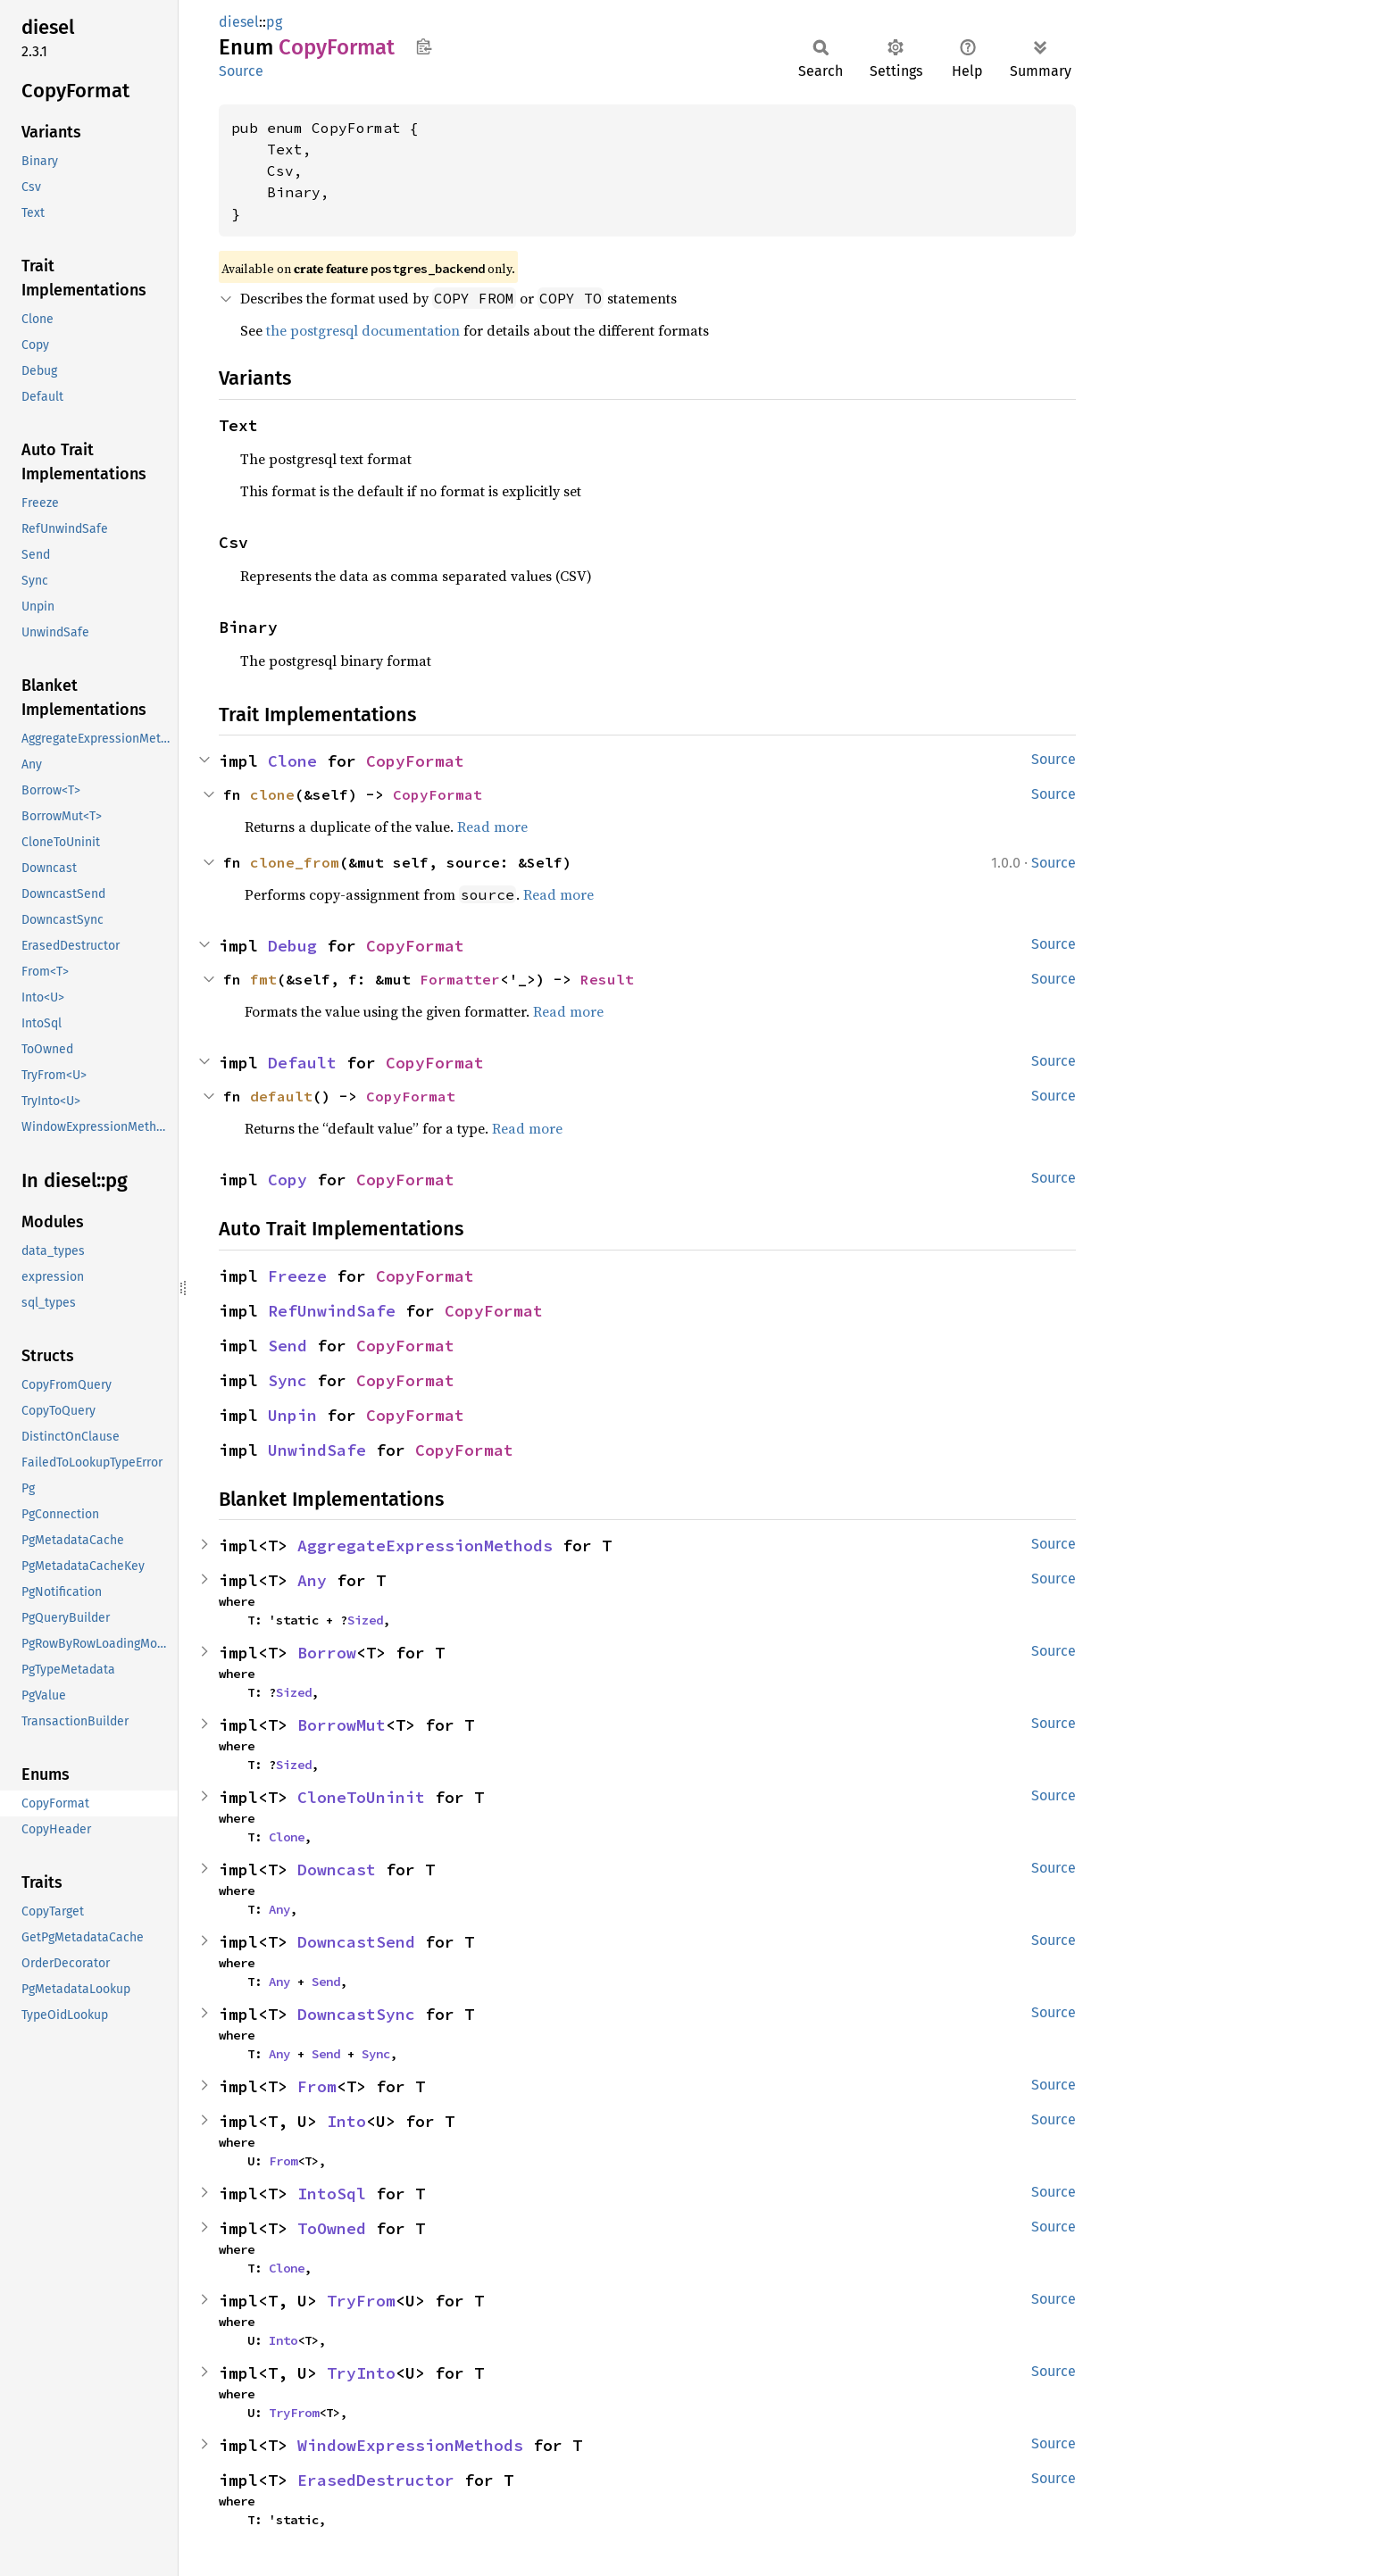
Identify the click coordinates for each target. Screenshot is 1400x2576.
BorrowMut (341, 1725)
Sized (365, 1620)
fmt (263, 979)
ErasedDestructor (375, 2480)
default (281, 1096)
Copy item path (423, 46)
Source (241, 70)
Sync (287, 1380)
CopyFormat (415, 761)
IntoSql (331, 2193)
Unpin (292, 1415)
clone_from (294, 862)
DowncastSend (356, 1942)
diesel (239, 21)
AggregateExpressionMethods (425, 1545)
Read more (492, 826)
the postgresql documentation (363, 330)
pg (274, 21)
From (317, 2086)
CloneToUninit (361, 1797)
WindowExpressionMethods (410, 2445)
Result (607, 979)
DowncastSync (356, 2014)
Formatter (460, 979)
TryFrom (361, 2300)
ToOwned (331, 2228)
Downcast (336, 1869)
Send (287, 1345)
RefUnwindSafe (332, 1310)
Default (302, 1062)
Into (346, 2121)
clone (272, 794)
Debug (292, 945)
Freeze (297, 1276)
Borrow (326, 1652)
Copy (287, 1179)
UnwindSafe (317, 1450)
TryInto (361, 2373)
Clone (292, 761)
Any (312, 1580)
